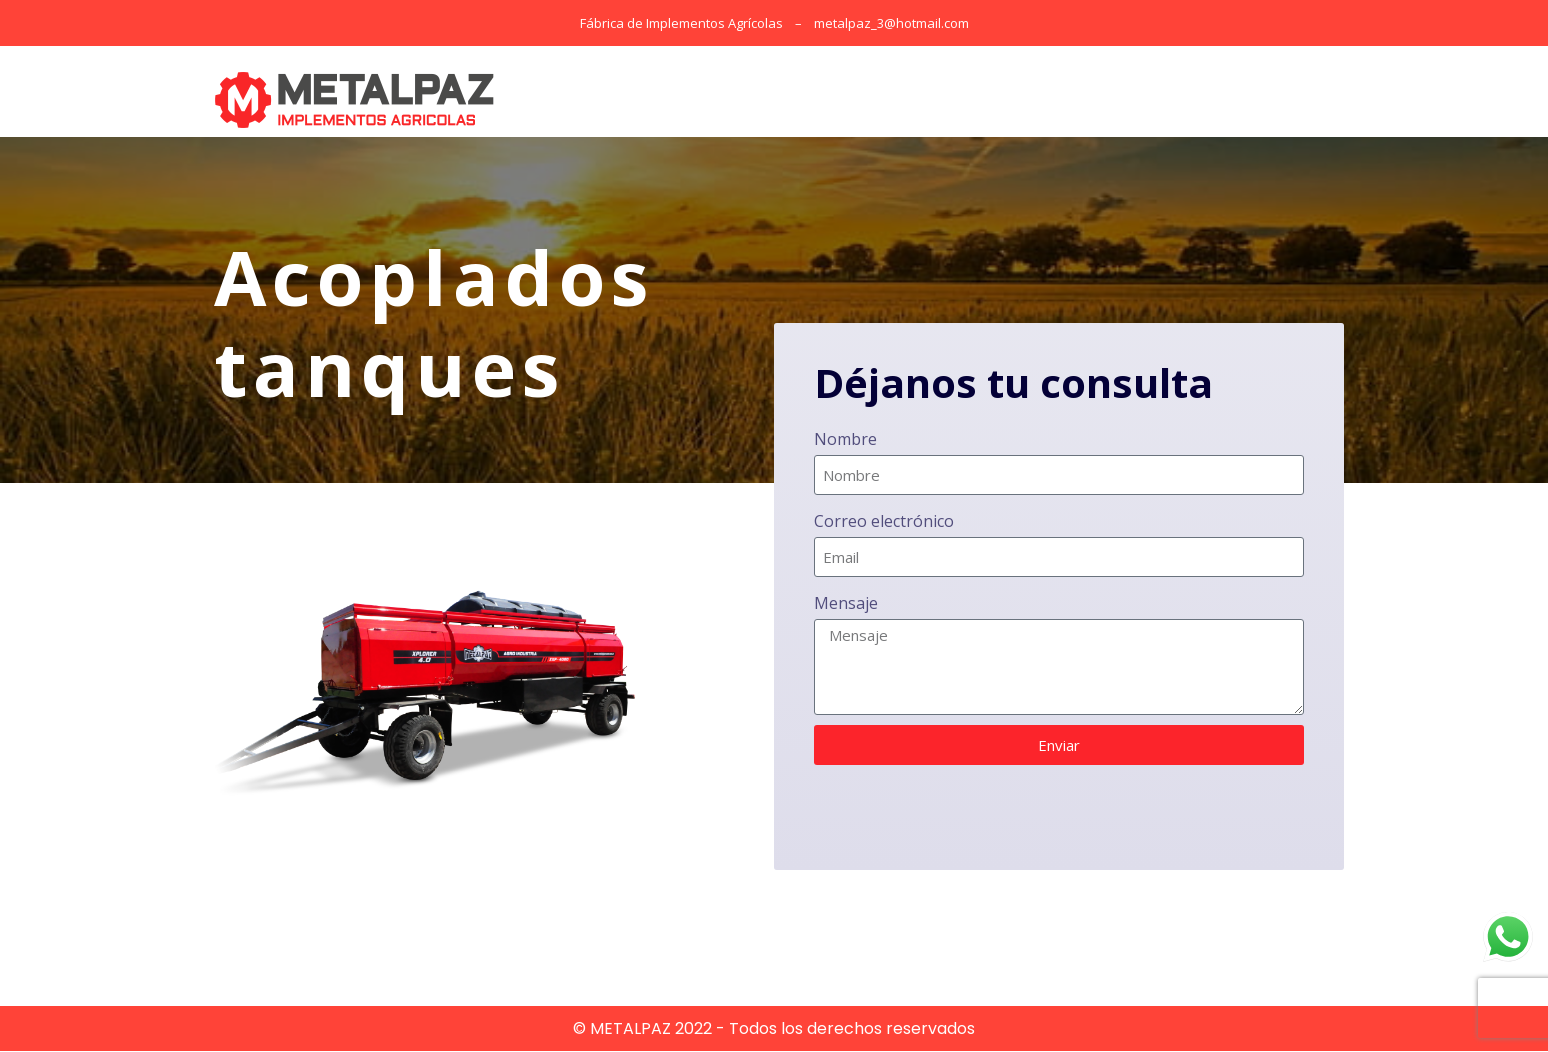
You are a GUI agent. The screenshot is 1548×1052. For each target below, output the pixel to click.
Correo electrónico (884, 523)
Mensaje (846, 605)
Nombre (845, 441)
